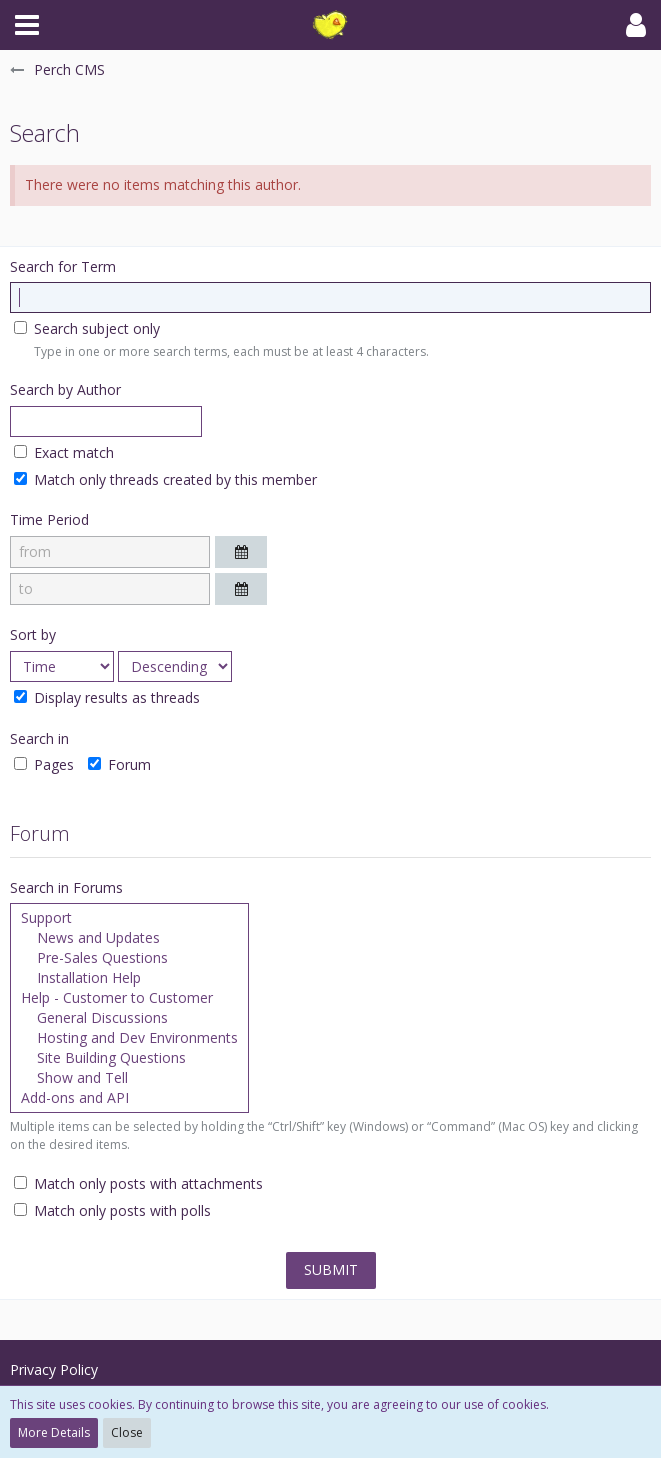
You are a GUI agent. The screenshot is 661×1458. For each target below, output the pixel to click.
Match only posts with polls (112, 1210)
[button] (27, 25)
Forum (119, 764)
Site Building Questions (129, 1058)
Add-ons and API (129, 1098)
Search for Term (63, 266)
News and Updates (129, 938)
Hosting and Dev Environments (129, 1038)
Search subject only (87, 328)
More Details (54, 1432)
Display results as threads (107, 697)
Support (129, 918)
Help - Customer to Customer (129, 998)
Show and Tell (129, 1078)
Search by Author (65, 389)
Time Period (49, 519)
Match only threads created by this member (165, 479)
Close (127, 1432)
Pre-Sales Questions (129, 958)
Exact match (64, 452)
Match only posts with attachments (138, 1183)
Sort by (33, 634)
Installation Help (129, 978)
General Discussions (129, 1018)
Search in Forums (66, 887)
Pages (44, 764)
